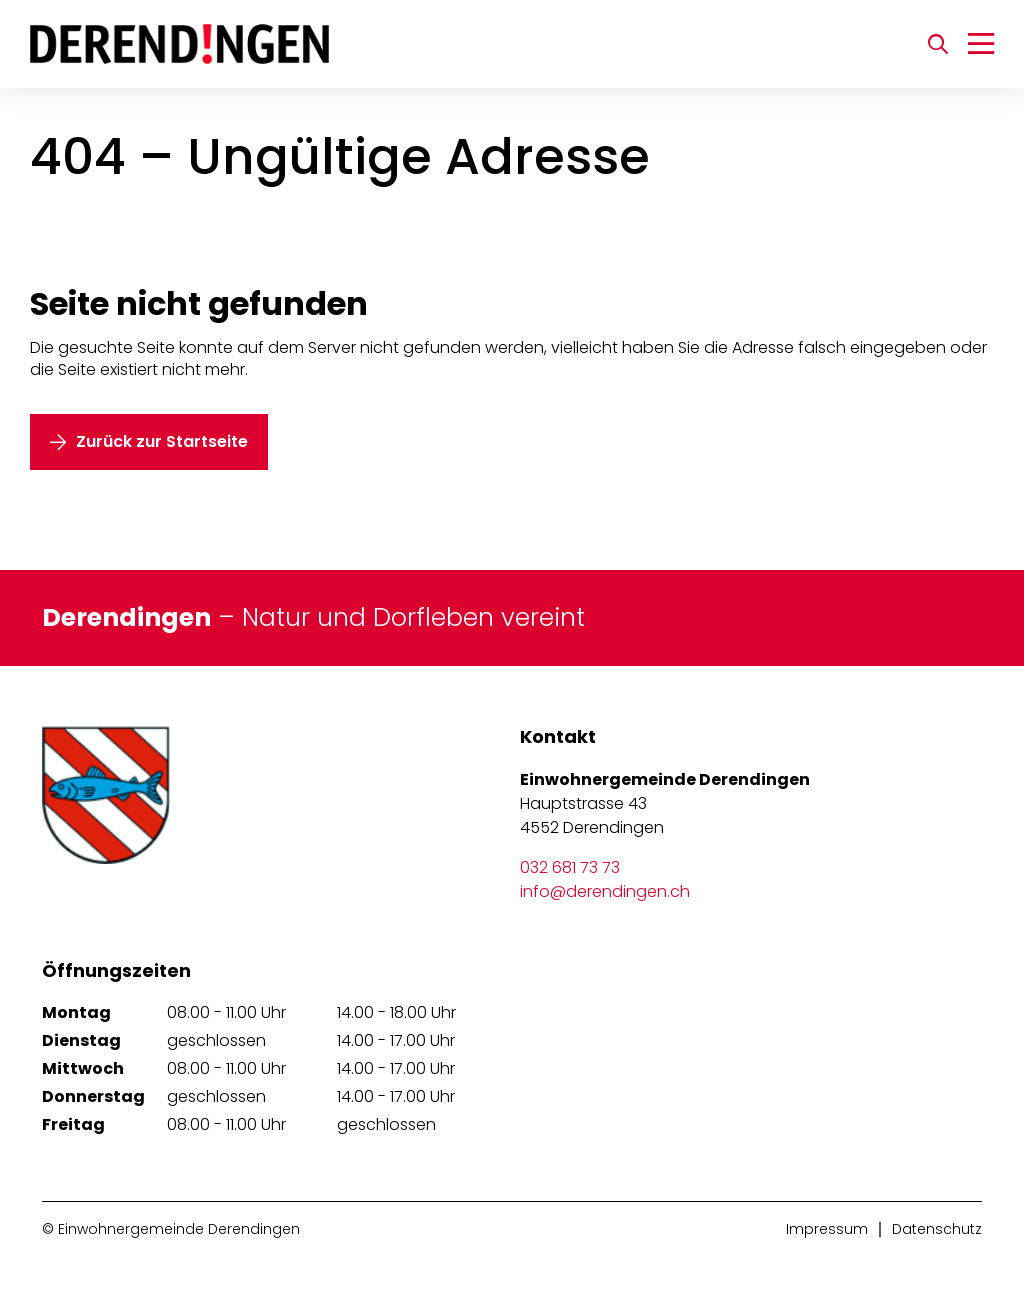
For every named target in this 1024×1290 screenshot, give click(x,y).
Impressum (827, 1229)
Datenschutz (937, 1229)
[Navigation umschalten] (981, 44)
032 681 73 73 (570, 867)
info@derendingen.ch (605, 891)
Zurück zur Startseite (162, 441)
